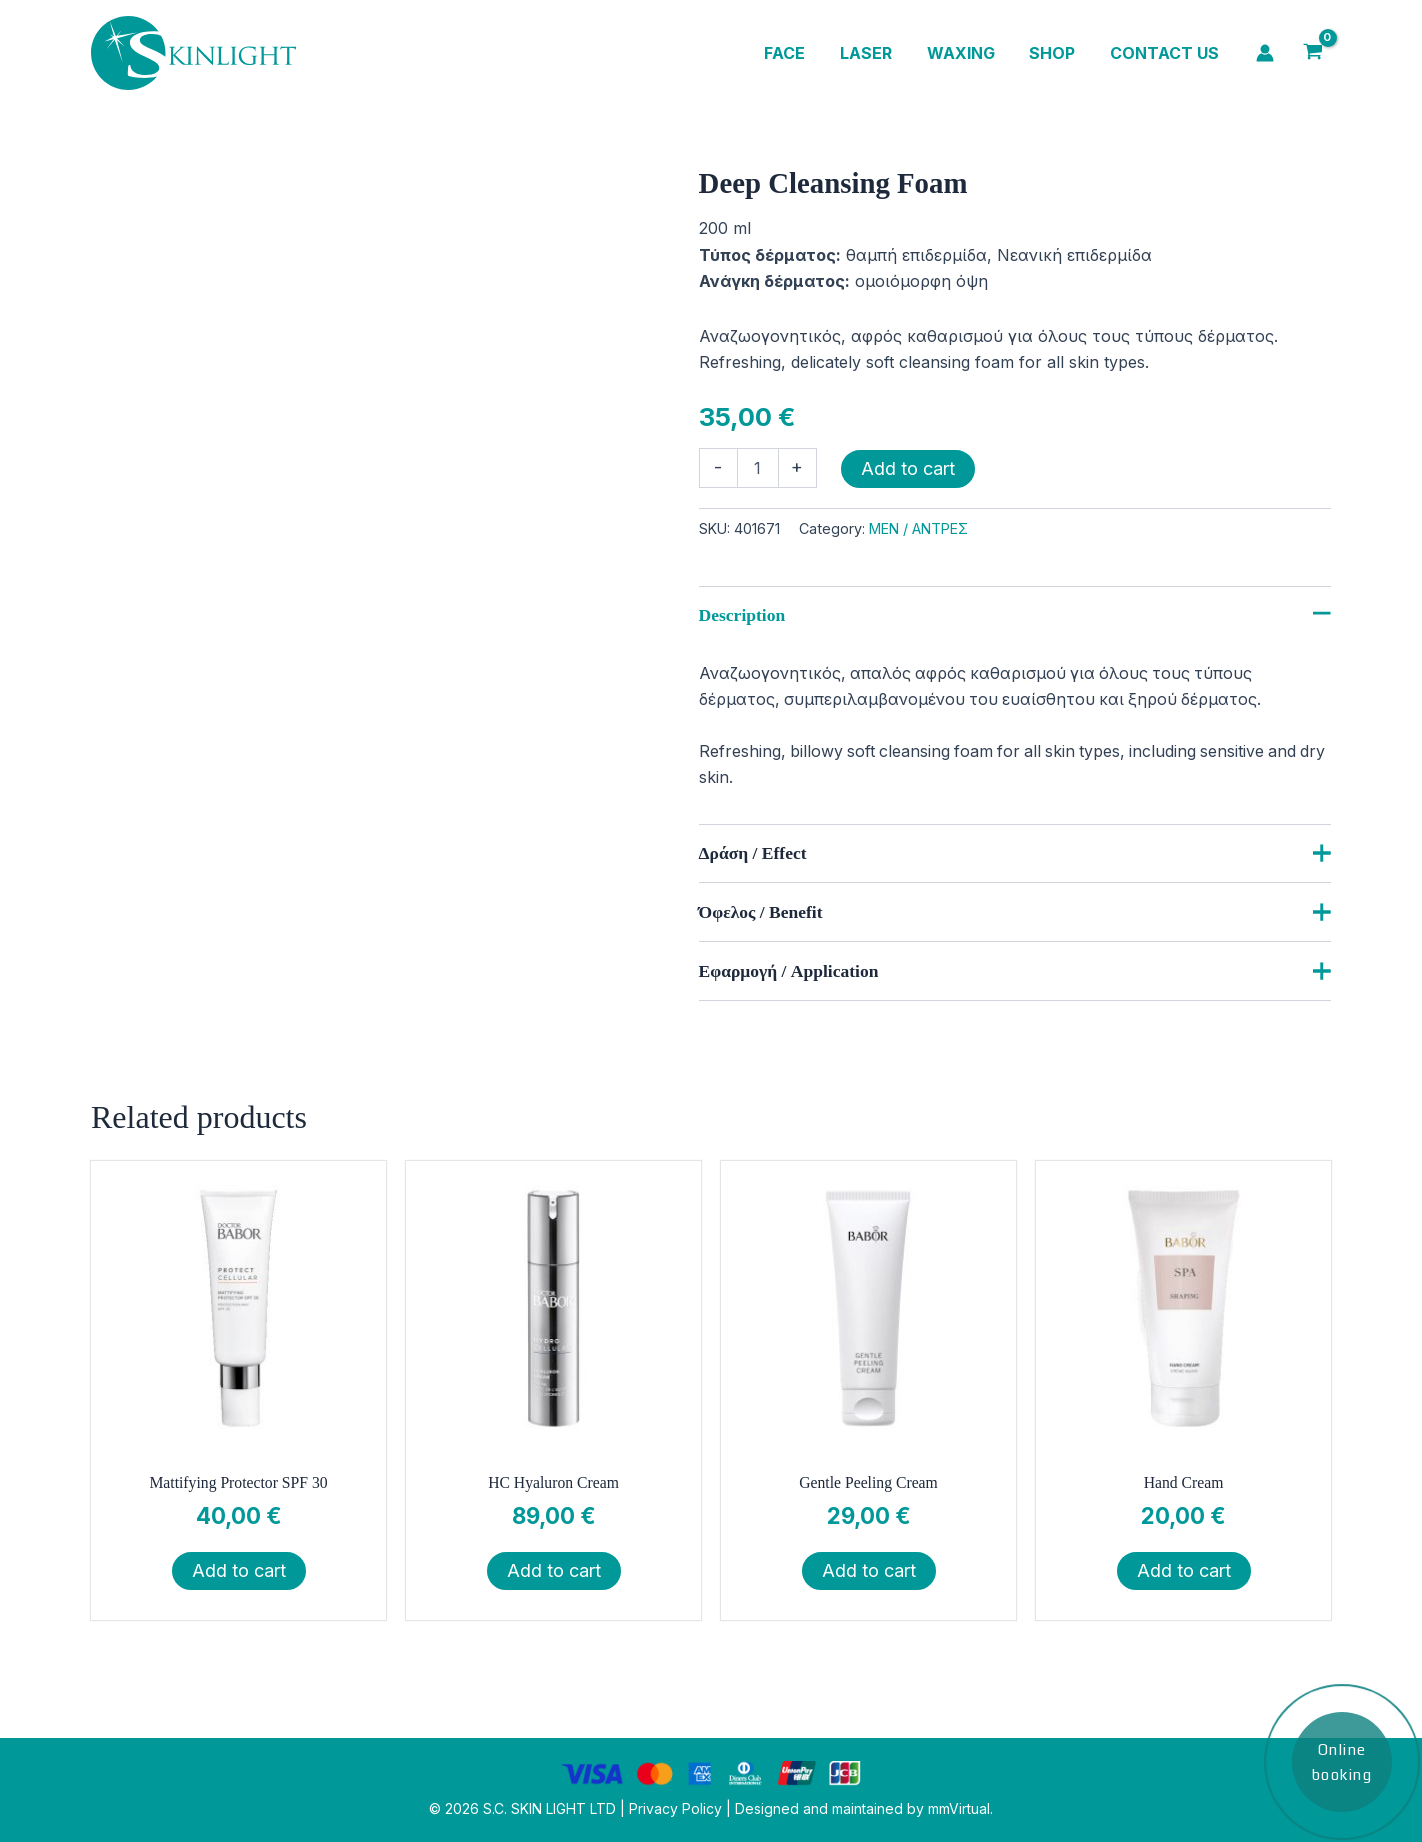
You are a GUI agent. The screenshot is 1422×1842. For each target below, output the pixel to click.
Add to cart (908, 468)
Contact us (1165, 53)
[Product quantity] (758, 468)
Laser (875, 53)
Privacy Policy (675, 1808)
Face (796, 53)
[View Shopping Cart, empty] (1312, 53)
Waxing (967, 53)
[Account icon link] (1265, 53)
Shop (1056, 53)
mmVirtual (959, 1808)
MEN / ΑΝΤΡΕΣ (918, 528)
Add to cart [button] (239, 1572)
